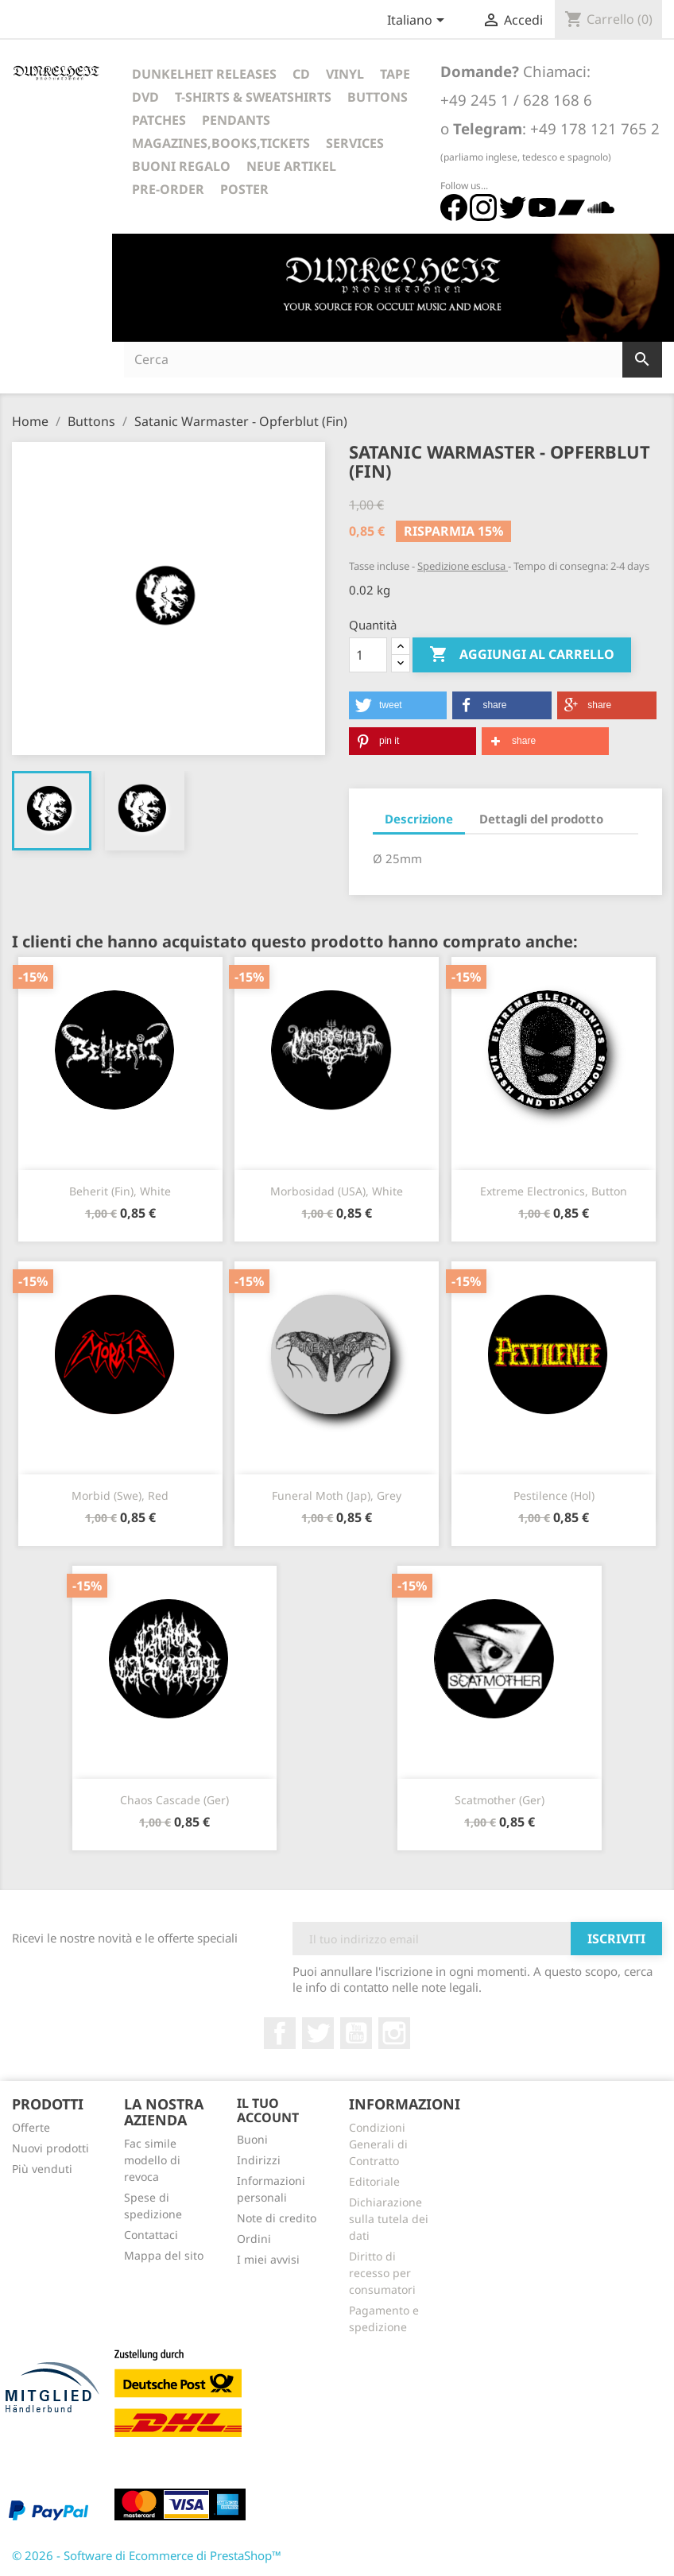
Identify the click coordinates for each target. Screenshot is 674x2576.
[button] (398, 705)
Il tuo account (268, 2110)
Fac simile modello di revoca (152, 2160)
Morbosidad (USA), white (336, 1191)
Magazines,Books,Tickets (221, 143)
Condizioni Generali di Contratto (378, 2144)
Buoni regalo (181, 166)
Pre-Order (168, 189)
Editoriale (374, 2181)
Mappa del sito (163, 2255)
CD (301, 74)
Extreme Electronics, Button (553, 1191)
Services (355, 143)
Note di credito (276, 2217)
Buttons (377, 97)
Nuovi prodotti (50, 2148)
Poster (244, 189)
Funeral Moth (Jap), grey (336, 1495)
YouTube (356, 2033)
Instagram (394, 2033)
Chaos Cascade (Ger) (174, 1799)
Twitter (318, 2033)
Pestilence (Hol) (554, 1495)
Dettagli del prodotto (541, 819)
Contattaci (151, 2234)
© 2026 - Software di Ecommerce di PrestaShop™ (146, 2555)
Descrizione (419, 819)
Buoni (252, 2139)
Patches (159, 120)
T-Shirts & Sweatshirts (253, 97)
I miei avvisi (268, 2259)
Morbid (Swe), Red (120, 1495)
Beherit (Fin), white (120, 1191)
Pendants (236, 120)
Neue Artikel (291, 166)
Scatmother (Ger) (499, 1799)
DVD (145, 97)
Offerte (31, 2127)
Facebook (280, 2033)
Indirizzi (259, 2159)
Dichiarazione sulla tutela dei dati (388, 2218)
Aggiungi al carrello (521, 655)
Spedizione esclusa (462, 566)
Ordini (254, 2238)
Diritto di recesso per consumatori (382, 2273)
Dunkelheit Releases (204, 74)
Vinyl (345, 74)
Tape (395, 74)
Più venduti (42, 2168)
